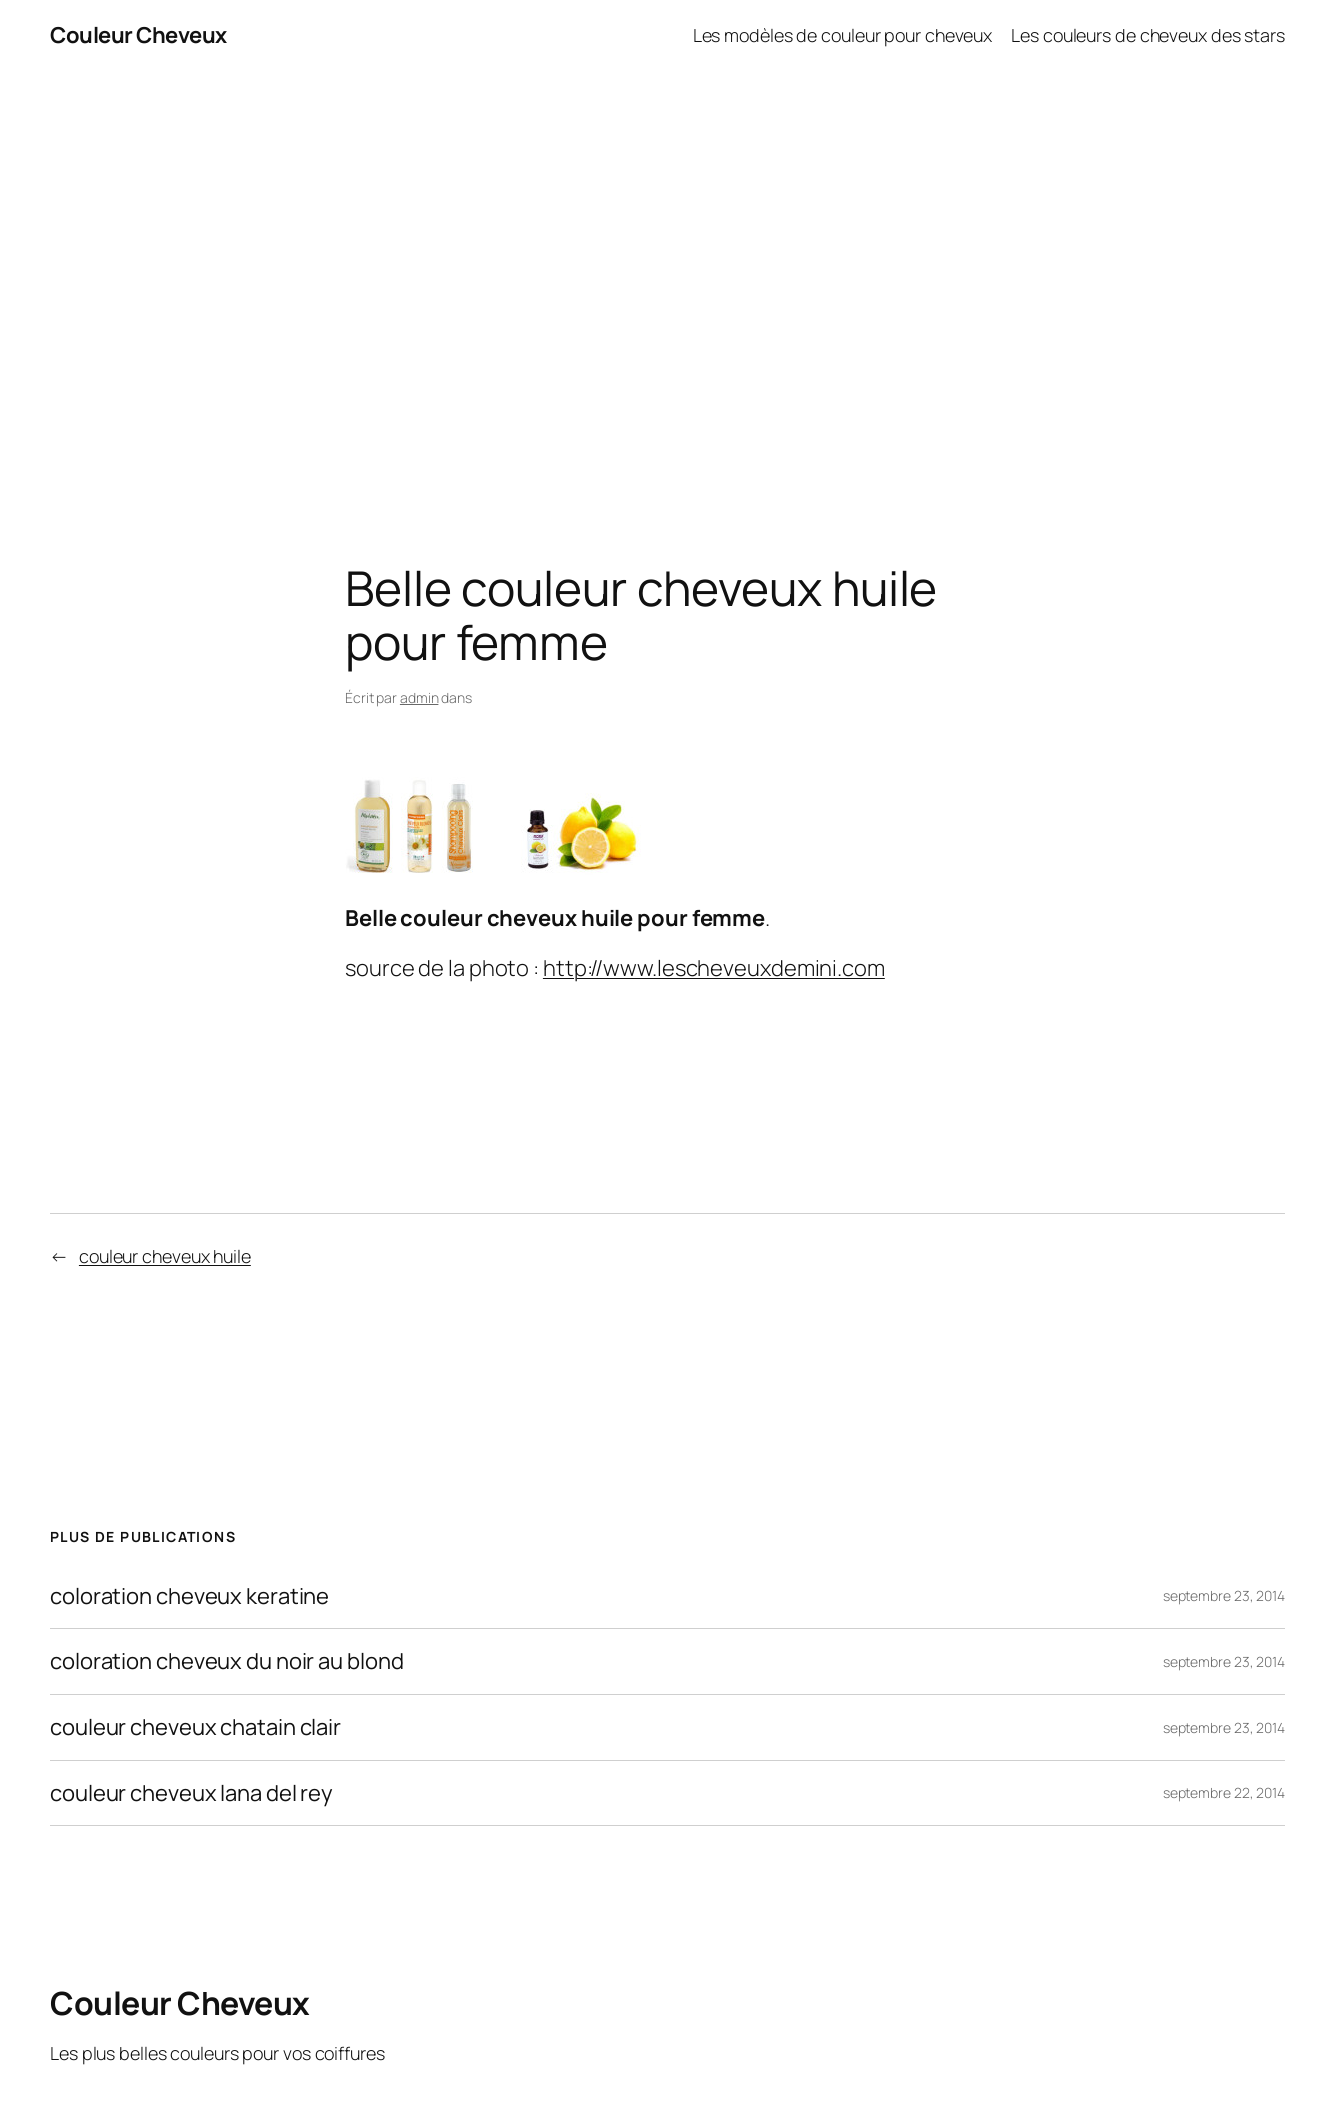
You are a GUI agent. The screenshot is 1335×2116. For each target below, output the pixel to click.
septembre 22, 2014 (1224, 1792)
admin (419, 697)
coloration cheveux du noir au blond (227, 1661)
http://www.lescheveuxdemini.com (714, 968)
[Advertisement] (668, 281)
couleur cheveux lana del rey (191, 1793)
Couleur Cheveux (138, 35)
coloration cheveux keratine (189, 1596)
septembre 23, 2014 (1224, 1595)
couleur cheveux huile (165, 1256)
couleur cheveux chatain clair (195, 1727)
